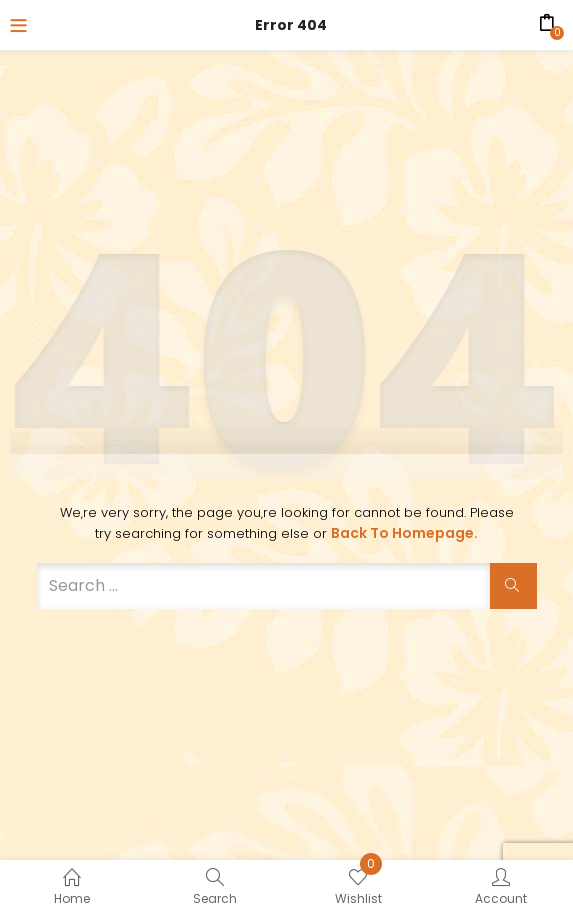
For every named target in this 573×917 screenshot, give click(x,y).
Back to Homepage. (404, 533)
